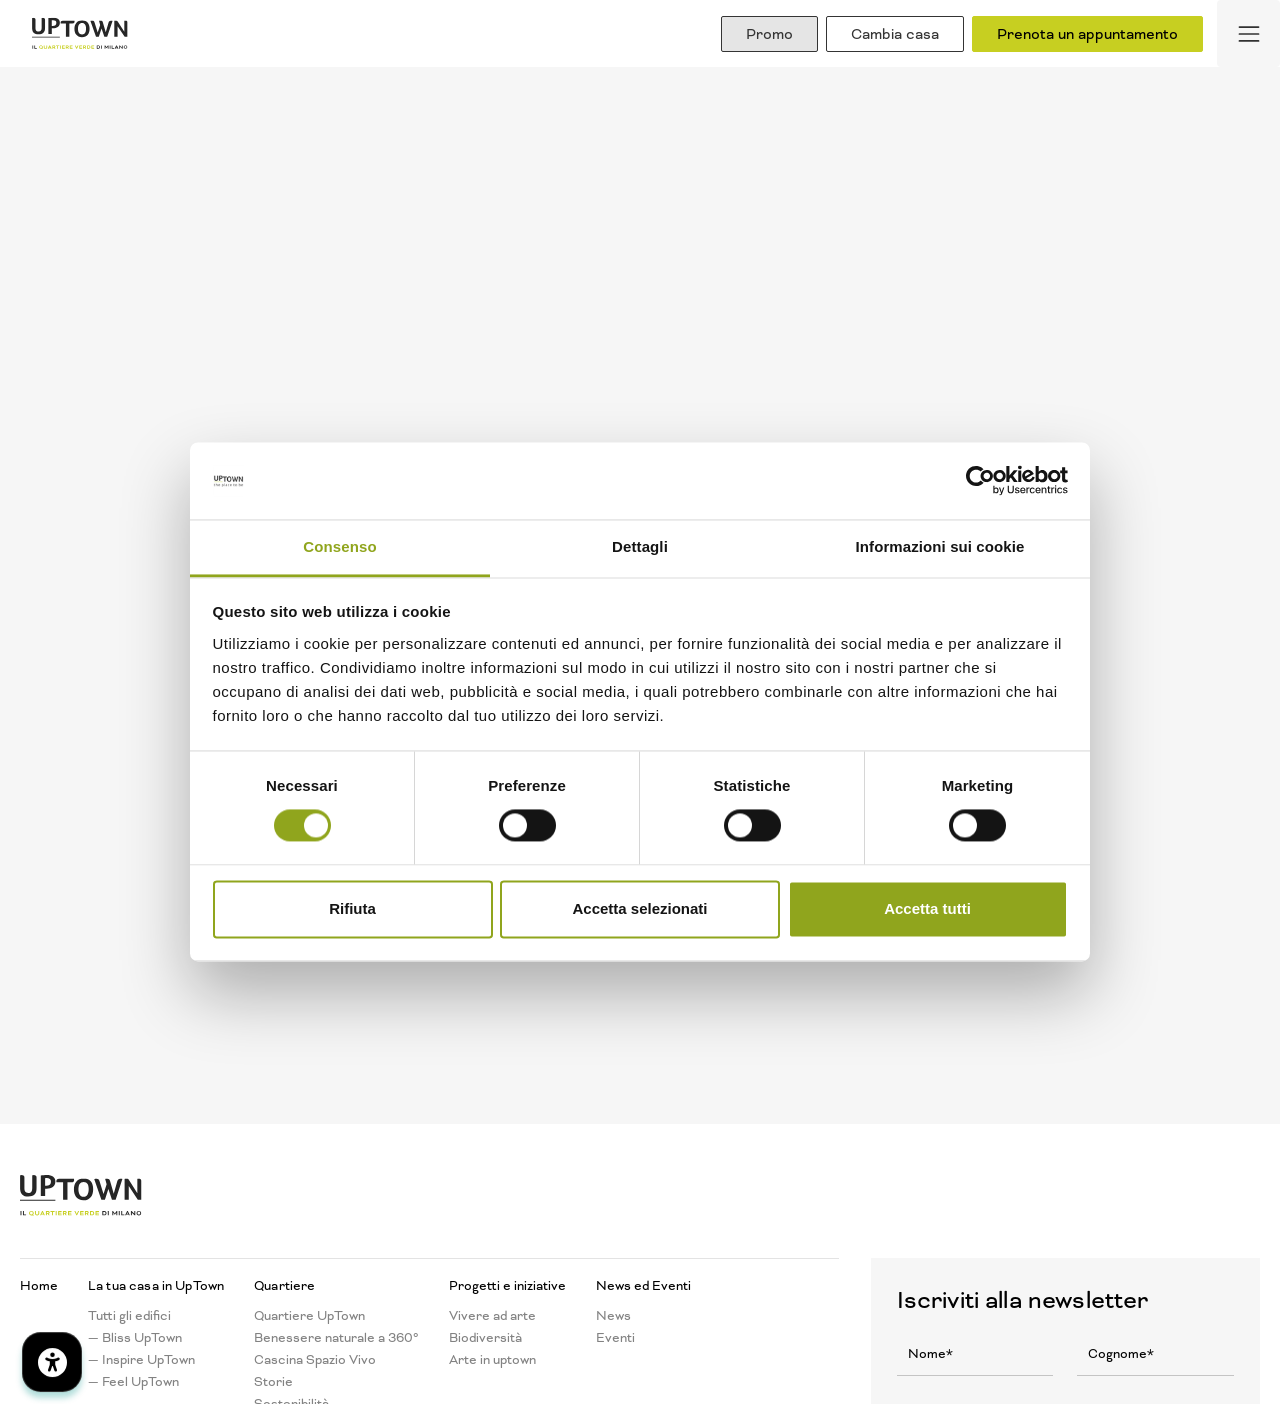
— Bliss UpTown (135, 1338)
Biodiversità (485, 1338)
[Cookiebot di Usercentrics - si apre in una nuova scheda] (980, 481)
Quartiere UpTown (309, 1316)
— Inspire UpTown (141, 1360)
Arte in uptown (492, 1360)
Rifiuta (352, 908)
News (613, 1316)
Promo (769, 34)
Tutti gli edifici (129, 1316)
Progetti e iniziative (507, 1286)
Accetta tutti (927, 908)
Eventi (615, 1338)
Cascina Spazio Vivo (315, 1360)
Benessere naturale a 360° (336, 1338)
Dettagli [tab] (640, 546)
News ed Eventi (643, 1286)
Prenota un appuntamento (1087, 34)
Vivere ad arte (492, 1316)
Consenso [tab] (339, 546)
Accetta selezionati (639, 908)
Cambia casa (895, 34)
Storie (273, 1382)
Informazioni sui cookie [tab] (940, 546)
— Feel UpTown (133, 1382)
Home (39, 1286)
